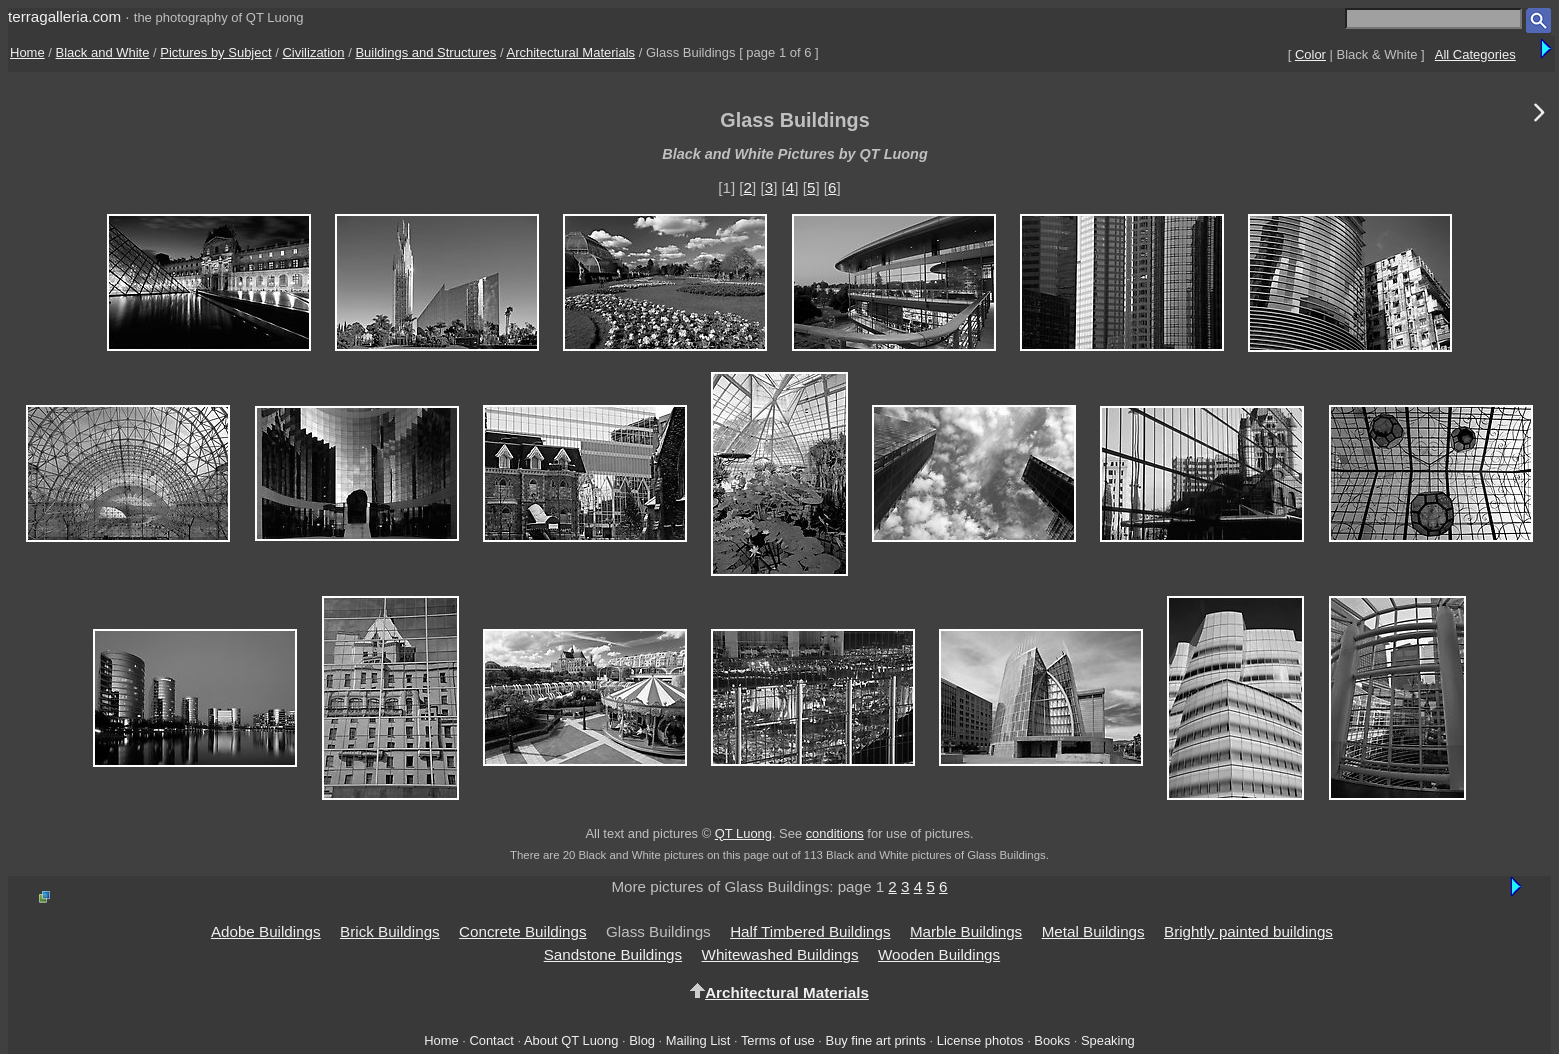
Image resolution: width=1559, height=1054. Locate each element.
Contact (491, 1040)
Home (27, 52)
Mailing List (698, 1040)
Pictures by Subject (215, 52)
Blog (642, 1040)
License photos (980, 1040)
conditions (835, 833)
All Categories (1475, 54)
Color (1310, 54)
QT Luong (743, 833)
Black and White (103, 52)
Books (1052, 1040)
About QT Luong (571, 1040)
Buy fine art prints (876, 1040)
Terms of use (778, 1040)
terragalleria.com (64, 16)
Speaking (1108, 1040)
